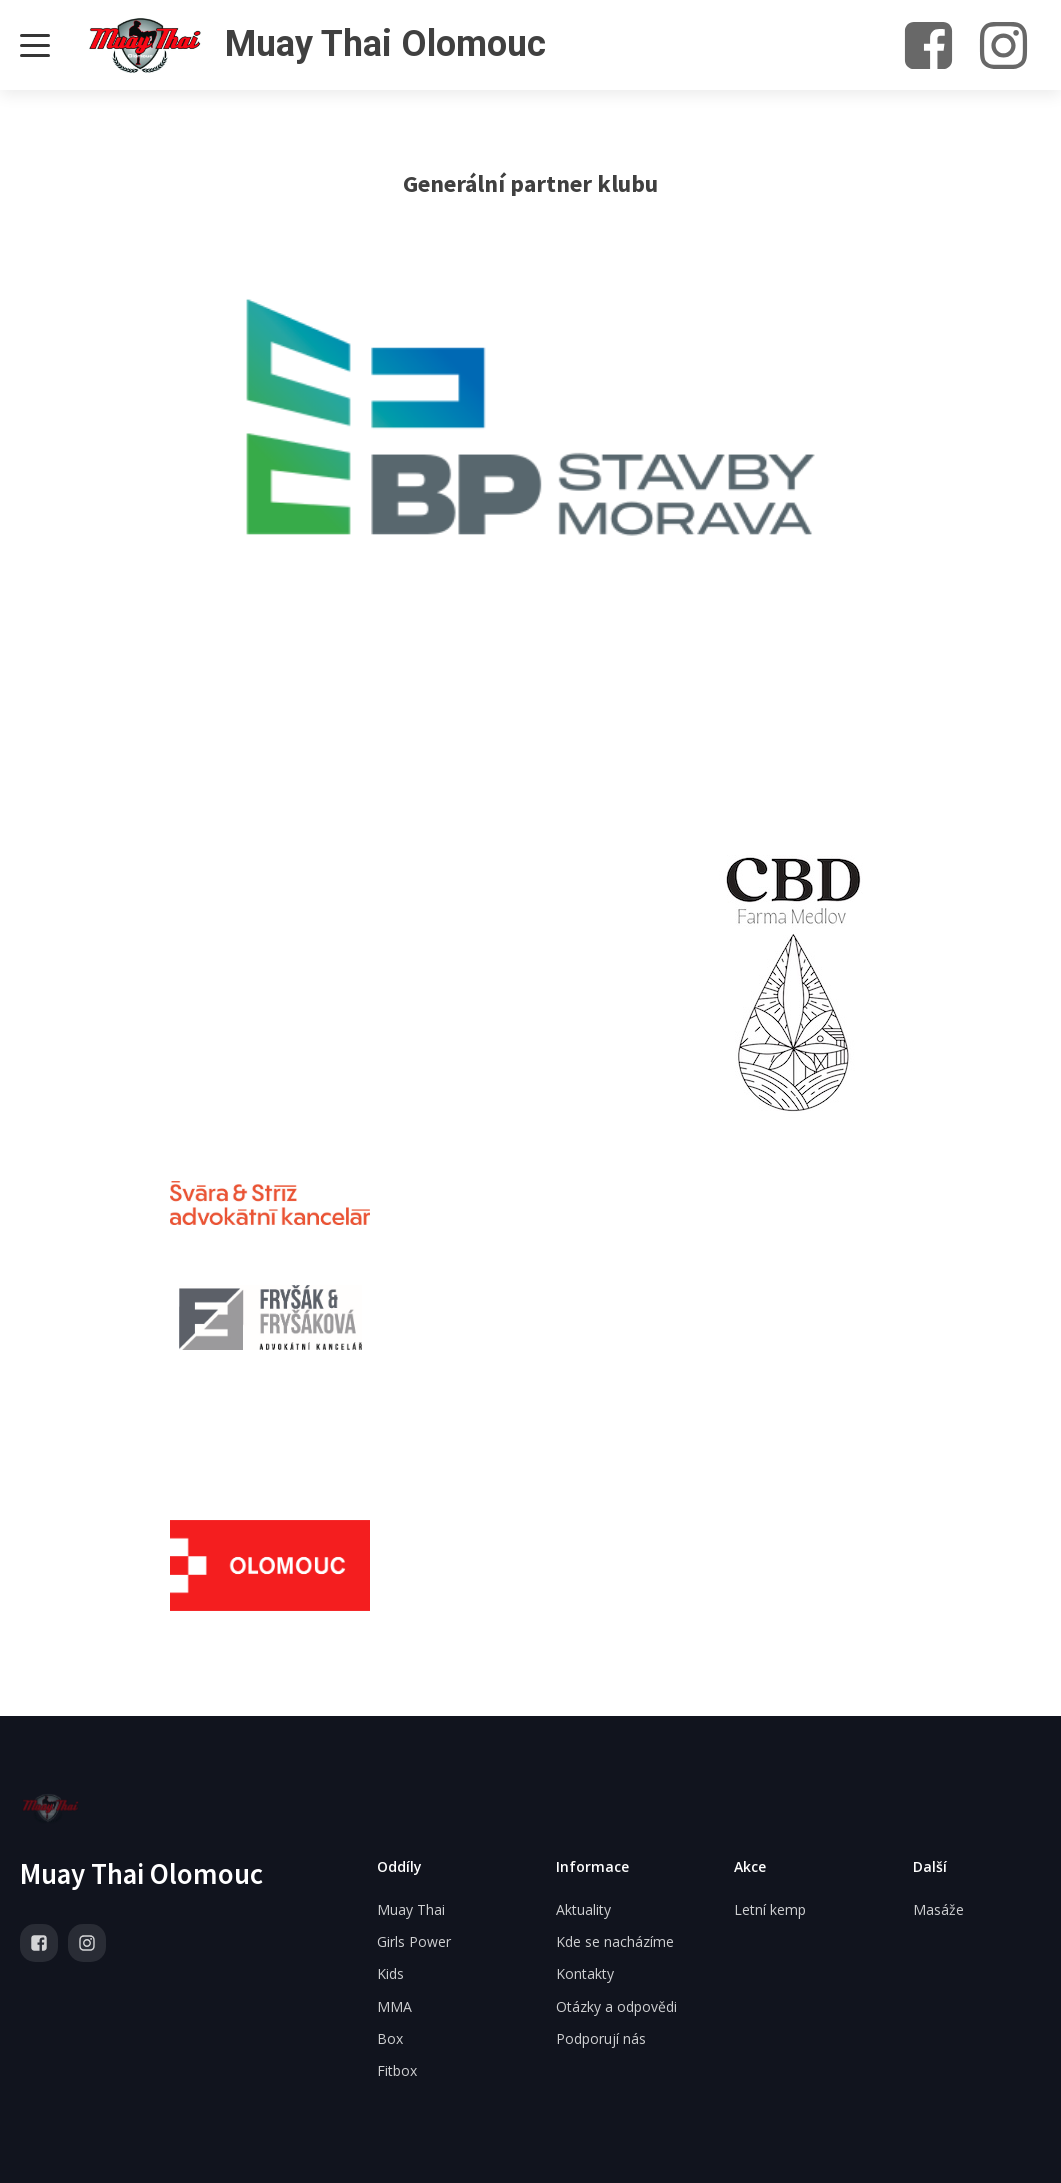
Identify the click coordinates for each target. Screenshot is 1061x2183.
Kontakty (585, 1973)
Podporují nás (601, 2038)
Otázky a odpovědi (616, 2006)
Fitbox (397, 2070)
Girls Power (414, 1941)
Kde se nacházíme (615, 1941)
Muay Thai (411, 1909)
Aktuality (583, 1909)
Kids (390, 1973)
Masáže (938, 1909)
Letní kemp (770, 1909)
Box (390, 2038)
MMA (394, 2006)
